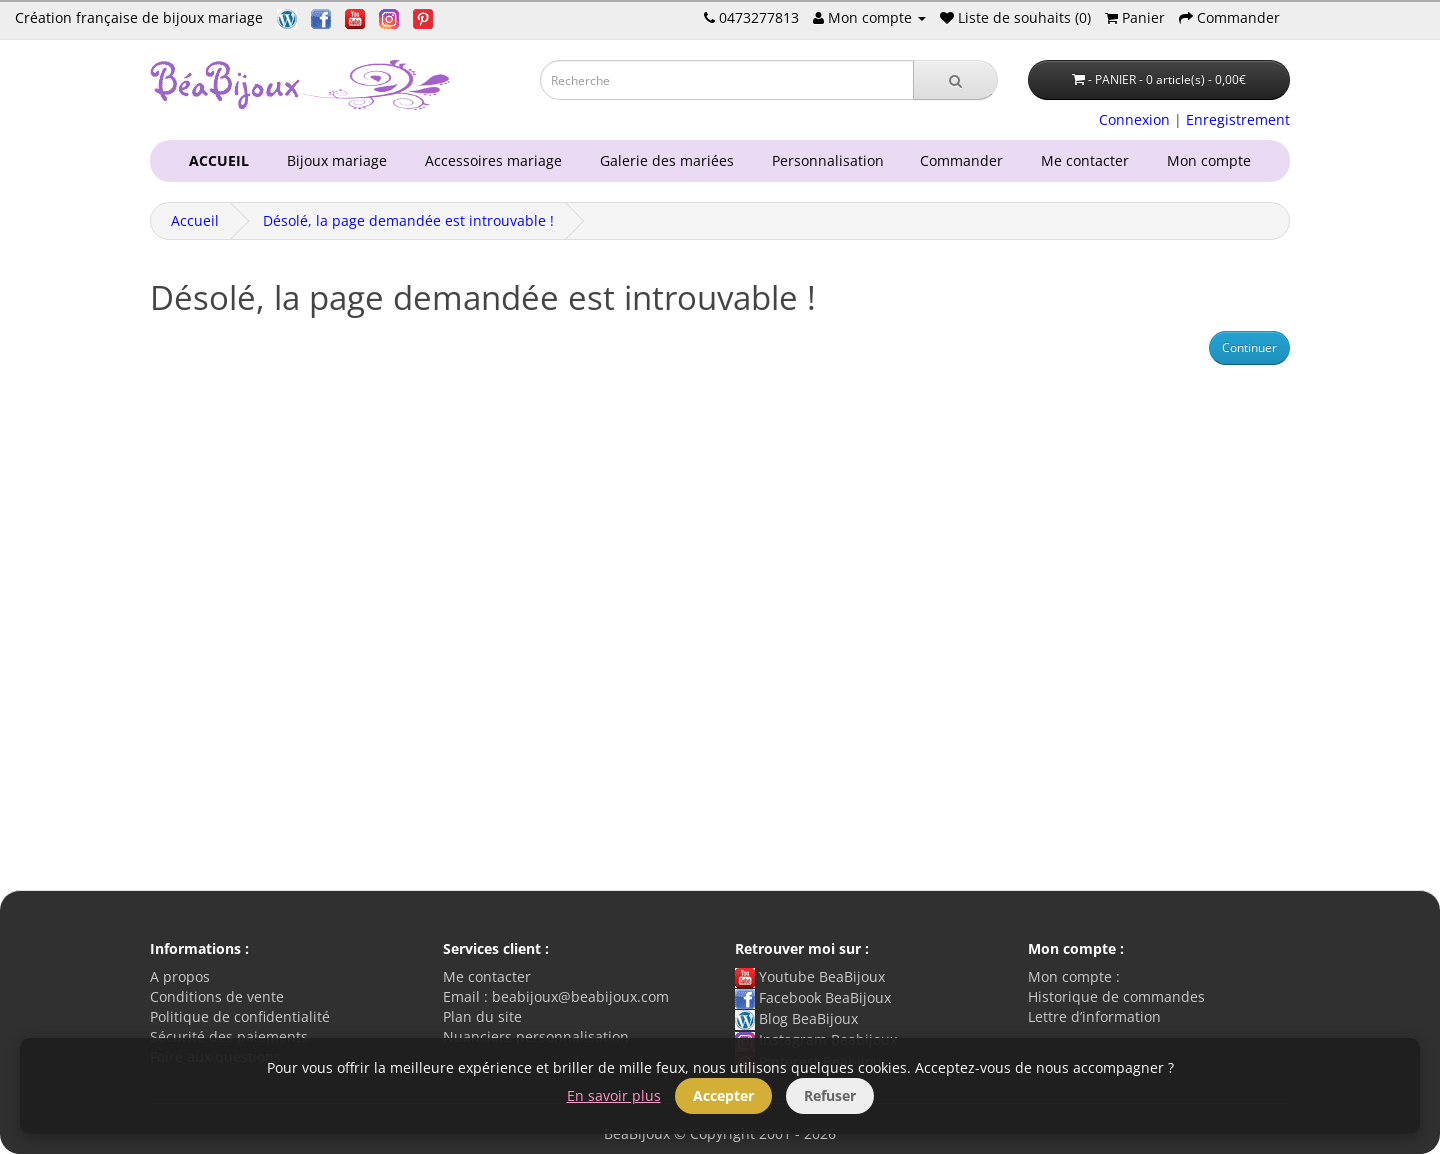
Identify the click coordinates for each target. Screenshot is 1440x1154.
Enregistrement (1238, 119)
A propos (180, 976)
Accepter (723, 1095)
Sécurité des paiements (229, 1036)
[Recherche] (955, 80)
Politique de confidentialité (240, 1016)
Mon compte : (1074, 976)
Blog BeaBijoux (796, 1018)
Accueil (195, 220)
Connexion (1134, 119)
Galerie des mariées (663, 160)
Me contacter (1089, 160)
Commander (965, 160)
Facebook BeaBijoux (813, 997)
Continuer (1249, 347)
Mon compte (1213, 160)
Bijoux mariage (333, 160)
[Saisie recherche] (727, 80)
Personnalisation (824, 160)
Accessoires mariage (489, 160)
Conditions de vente (217, 996)
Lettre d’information (1094, 1016)
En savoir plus (614, 1095)
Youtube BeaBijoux (810, 976)
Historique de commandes (1116, 996)
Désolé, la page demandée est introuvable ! (408, 220)
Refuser (830, 1095)
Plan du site (482, 1016)
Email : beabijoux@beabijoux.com (556, 996)
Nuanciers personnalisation (536, 1036)
